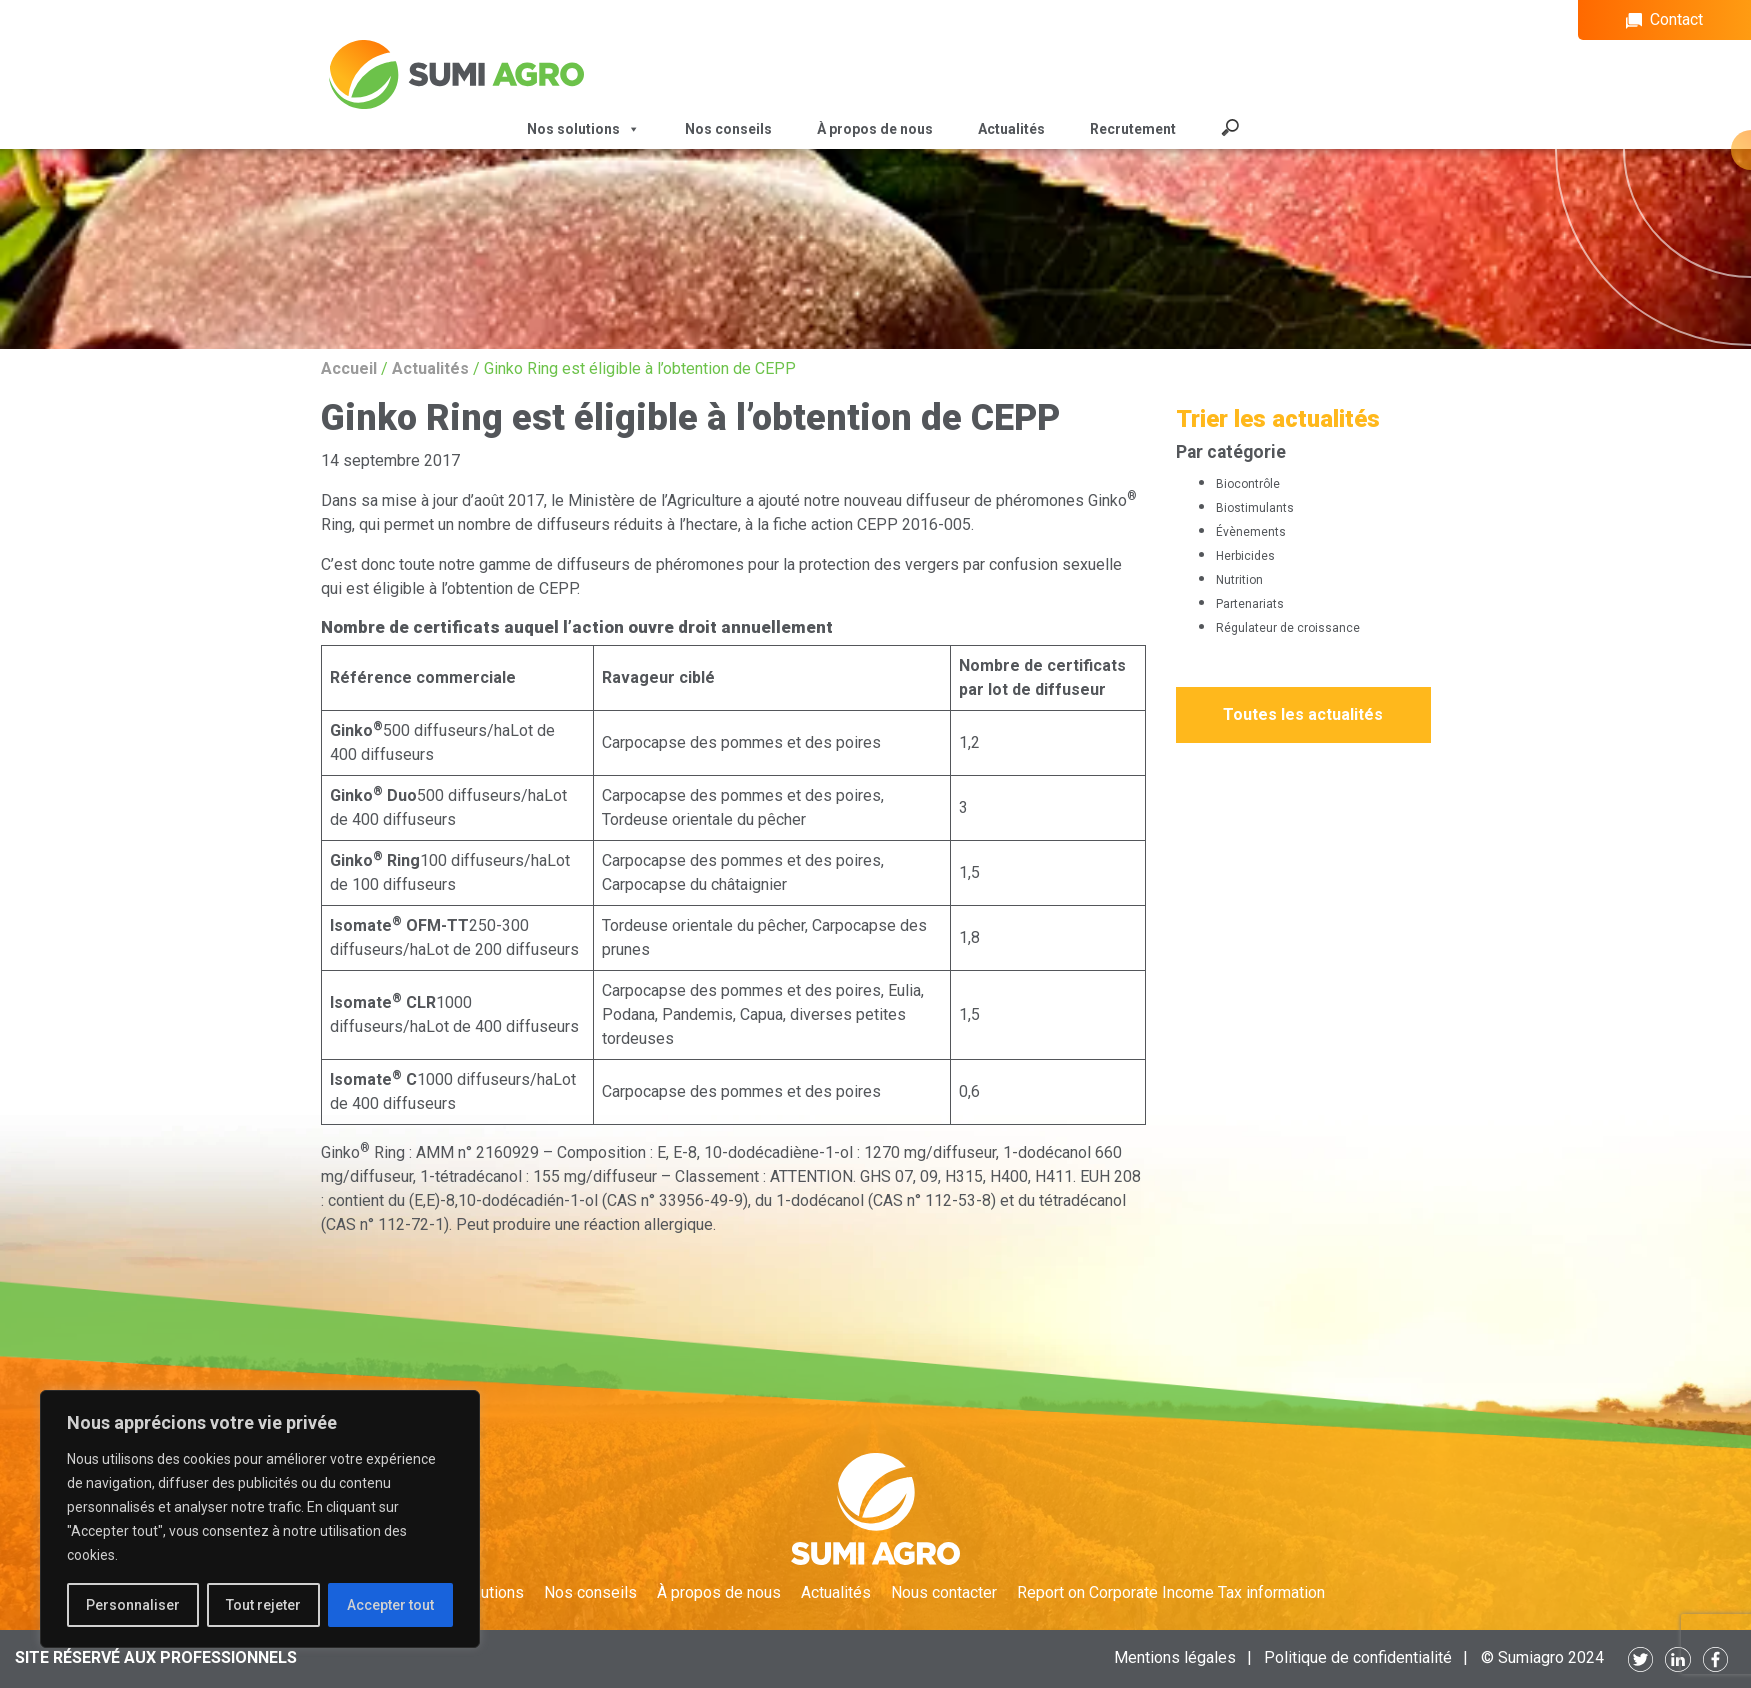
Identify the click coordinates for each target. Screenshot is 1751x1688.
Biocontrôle (1248, 484)
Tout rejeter (263, 1605)
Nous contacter (944, 1592)
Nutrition (1239, 580)
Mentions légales (1175, 1657)
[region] (260, 1519)
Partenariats (1250, 604)
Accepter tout (390, 1605)
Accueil (349, 368)
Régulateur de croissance (1288, 628)
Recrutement (1133, 129)
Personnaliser (133, 1605)
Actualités (1011, 129)
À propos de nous (875, 129)
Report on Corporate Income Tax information (1171, 1592)
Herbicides (1245, 556)
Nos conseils (728, 129)
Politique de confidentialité (1358, 1657)
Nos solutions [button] (583, 129)
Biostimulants (1255, 508)
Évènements (1251, 532)
